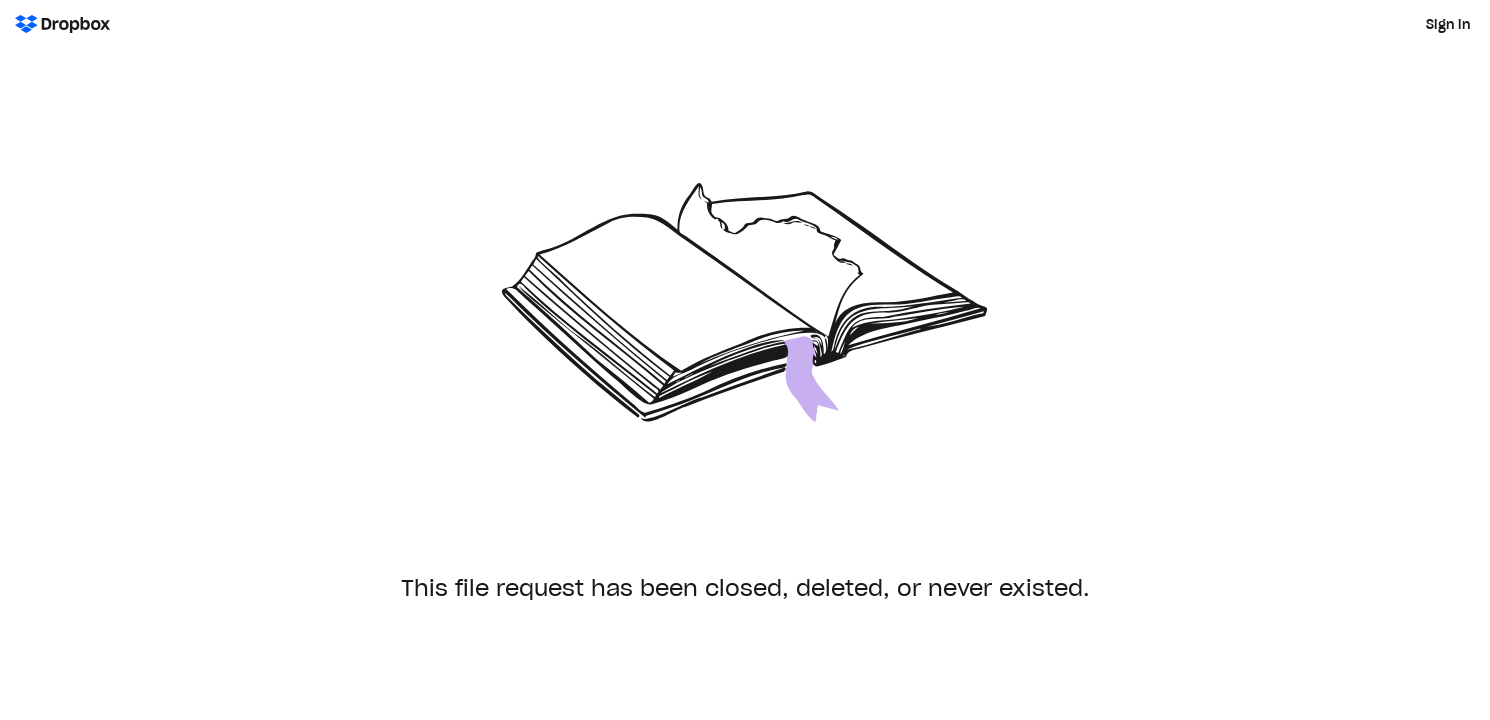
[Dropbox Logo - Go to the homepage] (62, 24)
